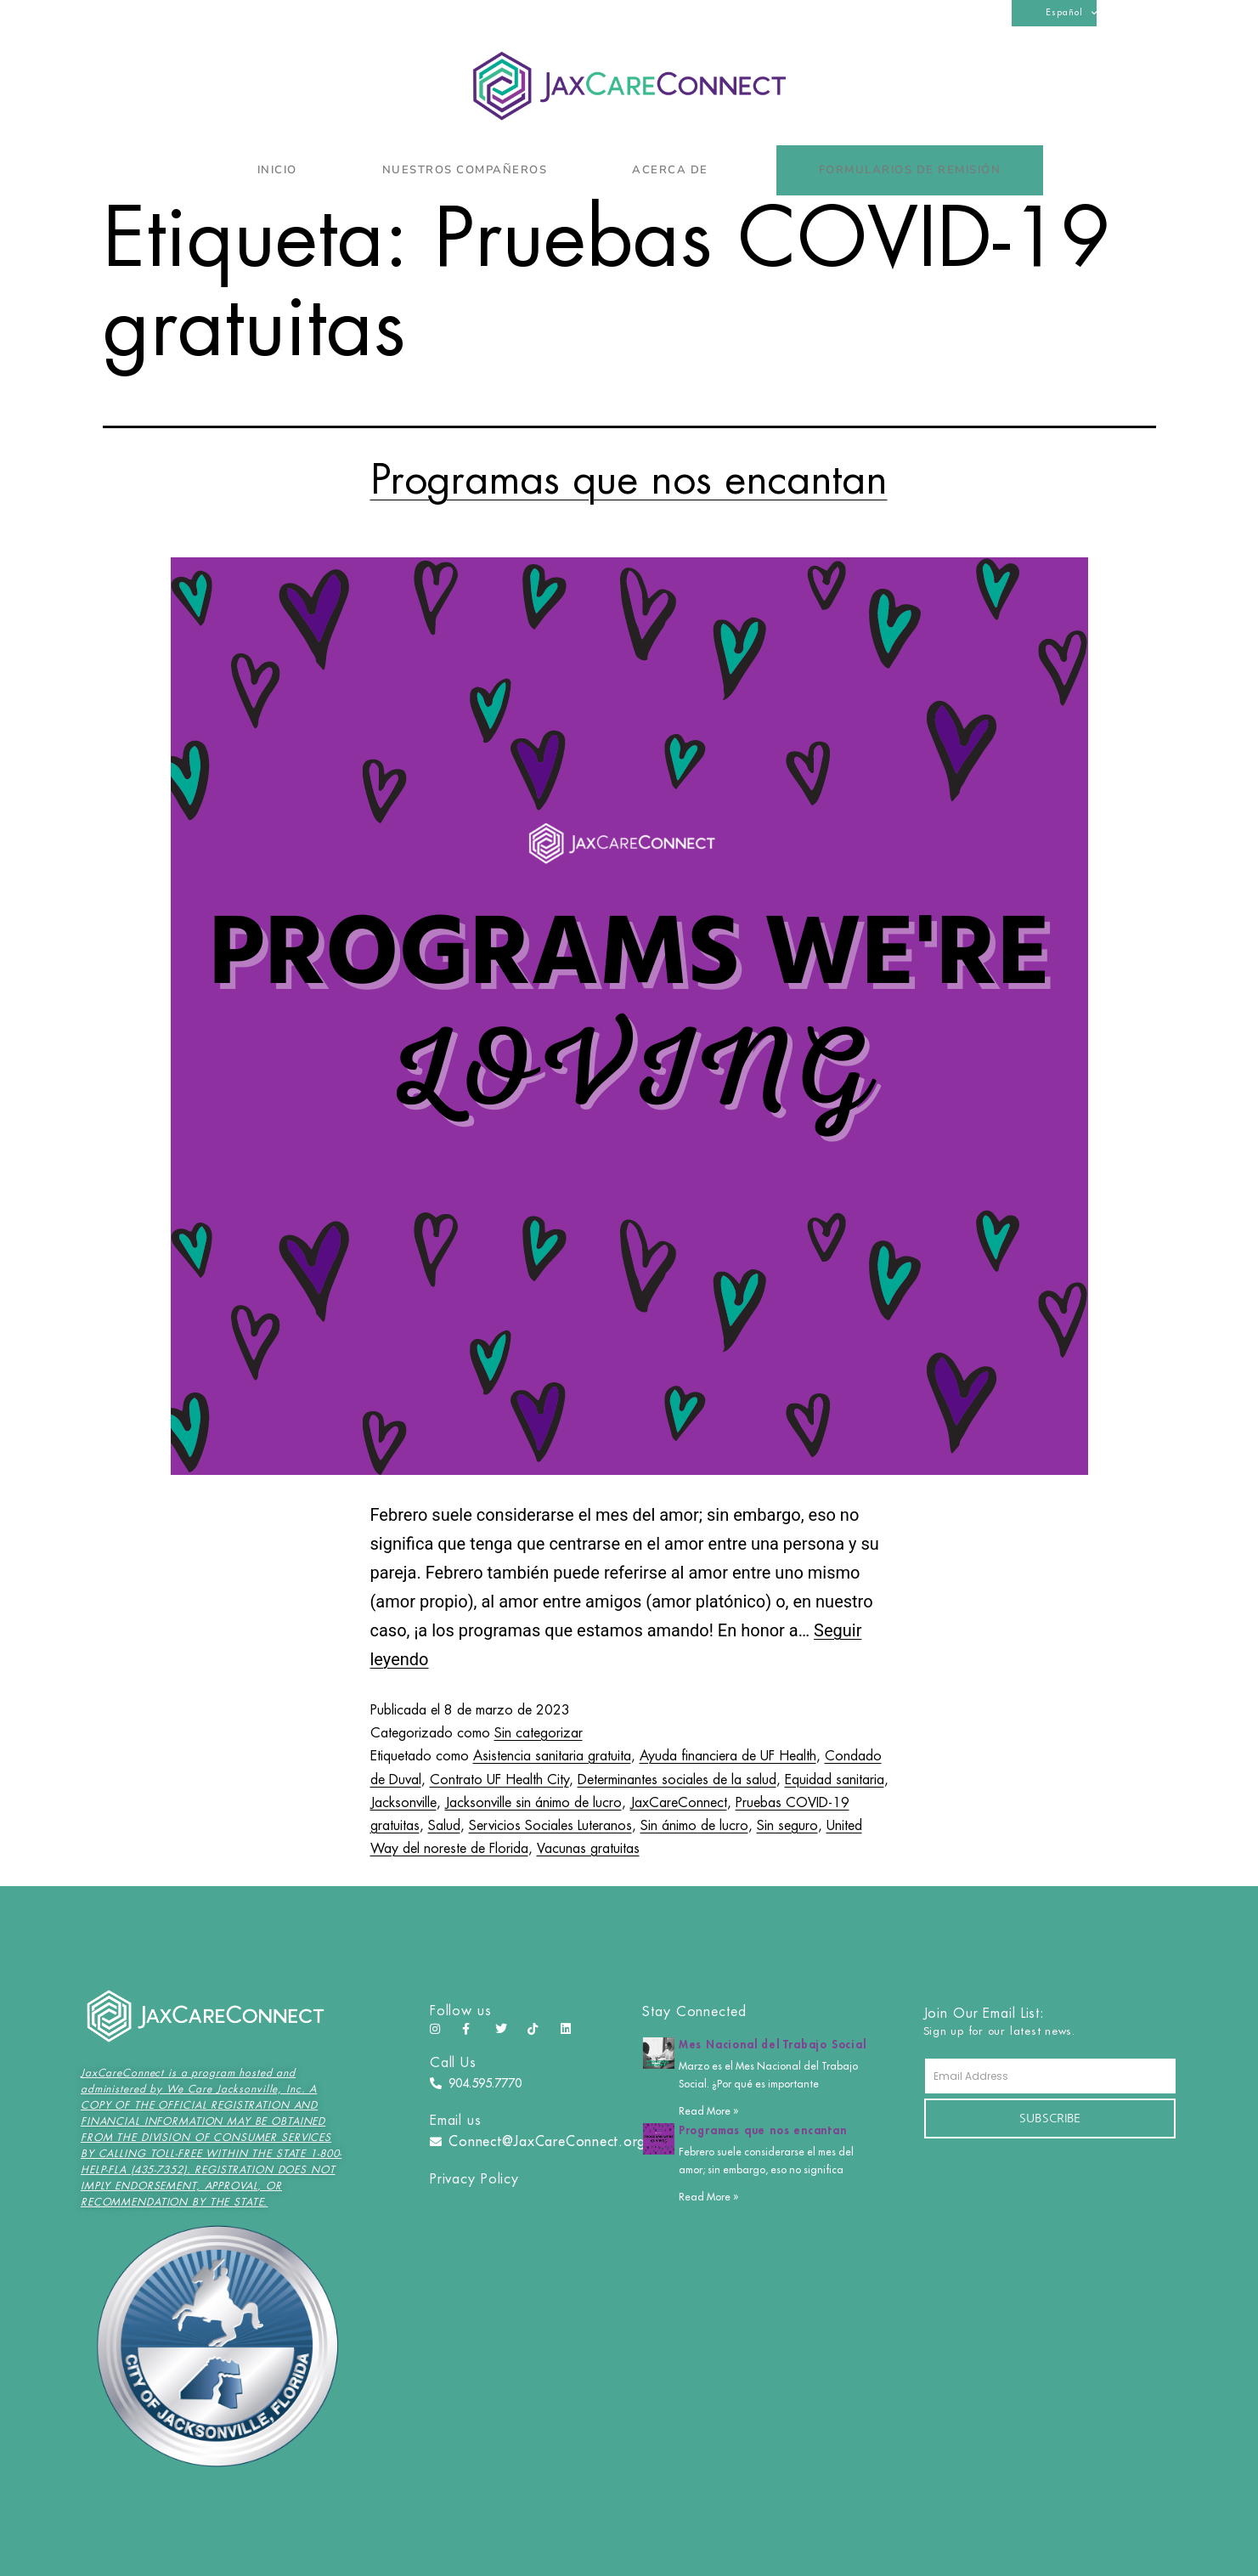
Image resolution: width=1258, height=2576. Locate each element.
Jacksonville (403, 1803)
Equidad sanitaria (834, 1780)
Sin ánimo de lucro (694, 1826)
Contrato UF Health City (499, 1780)
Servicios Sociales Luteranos (550, 1826)
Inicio (277, 170)
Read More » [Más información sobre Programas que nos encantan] (708, 2197)
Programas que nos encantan (629, 480)
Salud (444, 1826)
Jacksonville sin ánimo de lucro (533, 1803)
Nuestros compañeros (465, 170)
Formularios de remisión (910, 170)
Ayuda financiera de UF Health (728, 1756)
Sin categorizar (538, 1733)
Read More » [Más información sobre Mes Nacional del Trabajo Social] (708, 2111)
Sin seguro (787, 1826)
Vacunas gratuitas (588, 1849)
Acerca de (674, 169)
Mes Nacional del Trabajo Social (772, 2044)
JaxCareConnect (678, 1803)
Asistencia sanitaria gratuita (552, 1756)
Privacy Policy (474, 2179)
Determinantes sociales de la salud (677, 1780)
